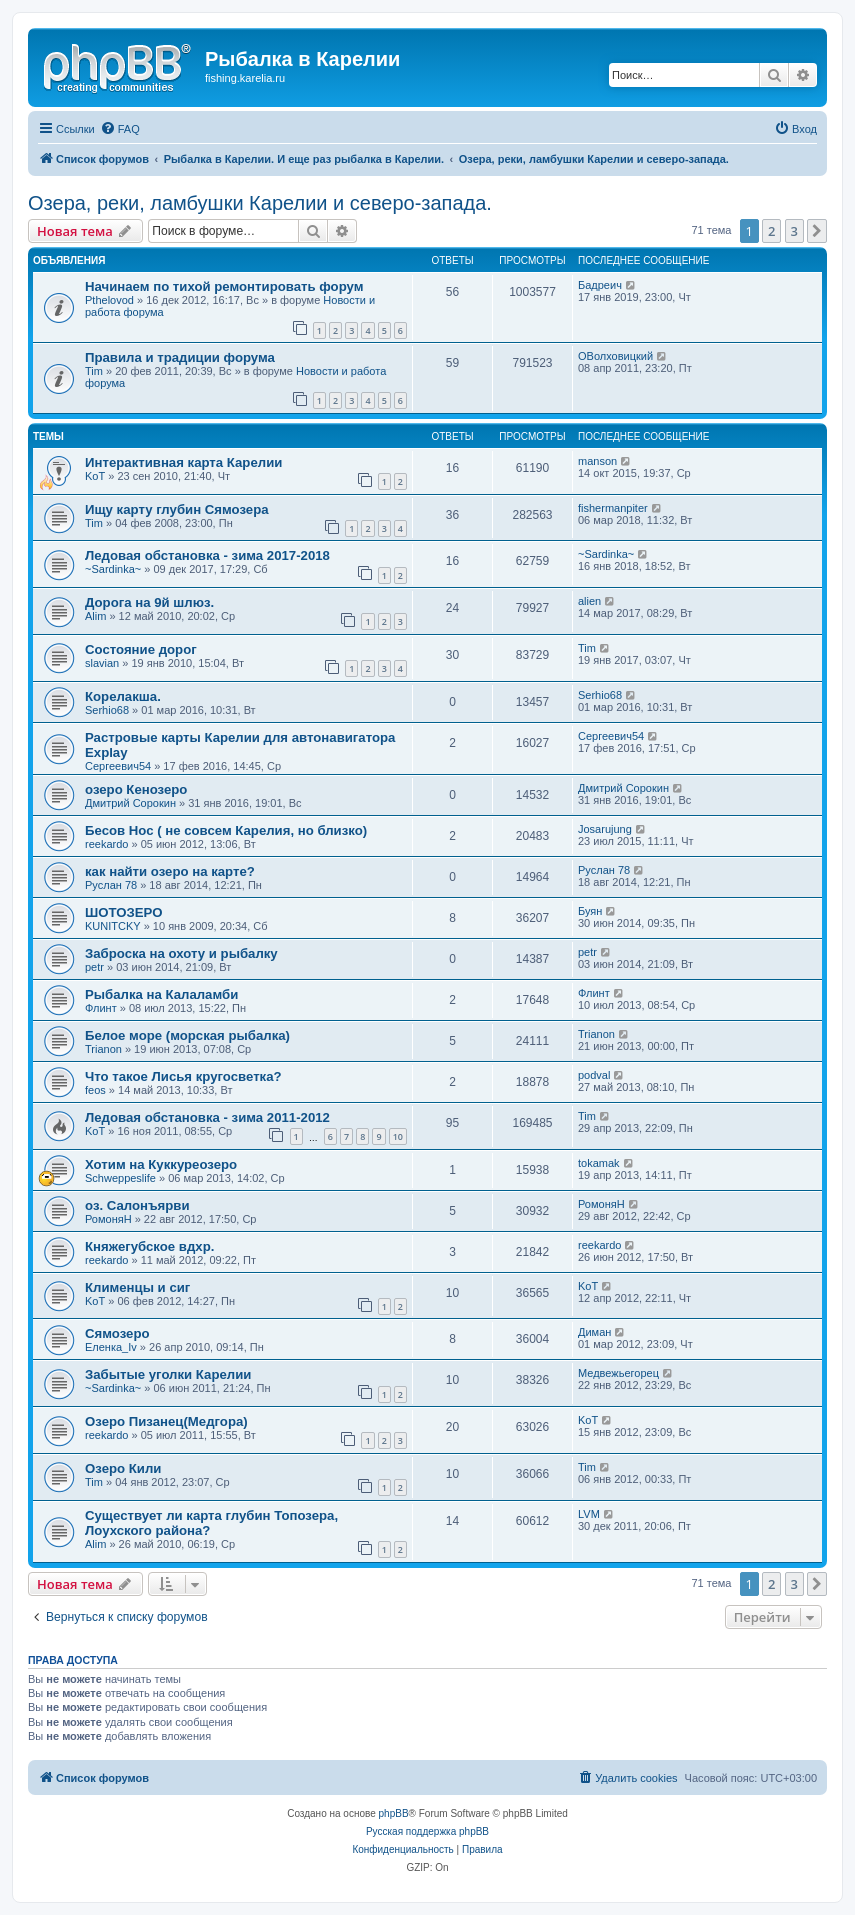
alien (589, 601)
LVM (589, 1514)
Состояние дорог (141, 649)
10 (398, 1136)
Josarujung (605, 829)
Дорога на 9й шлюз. (149, 602)
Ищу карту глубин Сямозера (177, 509)
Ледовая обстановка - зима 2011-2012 (207, 1117)
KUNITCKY (113, 926)
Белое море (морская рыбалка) (187, 1035)
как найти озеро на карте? (170, 871)
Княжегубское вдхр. (149, 1246)
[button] (817, 231)
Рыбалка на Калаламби (161, 994)
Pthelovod (109, 300)
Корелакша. (123, 696)
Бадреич (600, 285)
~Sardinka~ (113, 569)
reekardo (106, 844)
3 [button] (794, 231)
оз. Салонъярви (137, 1205)
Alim (95, 616)
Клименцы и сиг (137, 1287)
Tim (94, 371)
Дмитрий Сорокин (130, 803)
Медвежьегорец (618, 1373)
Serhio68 (107, 710)
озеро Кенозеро (136, 789)
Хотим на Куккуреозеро (161, 1164)
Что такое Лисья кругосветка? (183, 1076)
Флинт (101, 1008)
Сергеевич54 (118, 766)
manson (597, 461)
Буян (590, 911)
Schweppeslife (120, 1178)
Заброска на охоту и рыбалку (181, 953)
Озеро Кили (123, 1468)
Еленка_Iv (111, 1347)
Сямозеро (117, 1333)
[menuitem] (120, 129)
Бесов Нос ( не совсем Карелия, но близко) (226, 830)
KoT (95, 476)
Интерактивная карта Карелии (183, 462)
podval (594, 1075)
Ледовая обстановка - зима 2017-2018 (207, 555)
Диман (594, 1332)
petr (94, 967)
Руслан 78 (111, 885)
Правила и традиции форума (180, 357)
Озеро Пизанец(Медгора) (166, 1421)
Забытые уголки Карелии (168, 1374)
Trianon (103, 1049)
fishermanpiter (613, 508)
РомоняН (108, 1219)
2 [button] (771, 231)
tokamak (599, 1163)
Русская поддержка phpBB (427, 1831)
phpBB (394, 1813)
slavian (102, 663)
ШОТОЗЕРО (123, 912)
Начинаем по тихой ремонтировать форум (224, 286)
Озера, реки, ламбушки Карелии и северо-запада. (260, 203)
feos (95, 1090)
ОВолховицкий (615, 356)
